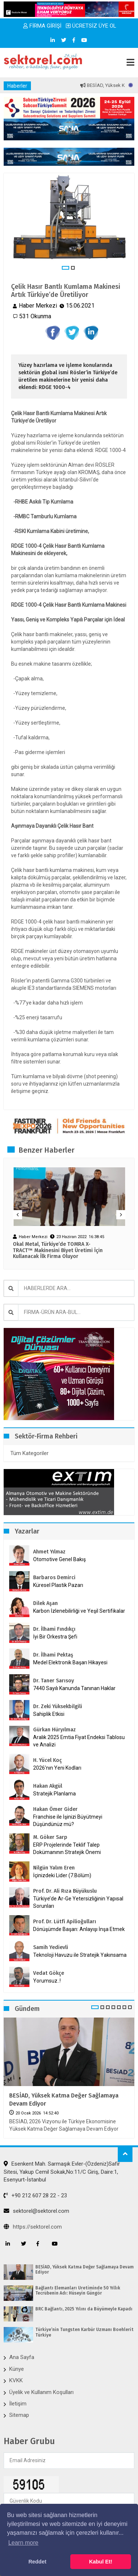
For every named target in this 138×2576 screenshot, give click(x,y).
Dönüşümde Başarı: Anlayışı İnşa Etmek (79, 1929)
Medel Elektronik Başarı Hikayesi (70, 1662)
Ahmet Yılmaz (49, 1552)
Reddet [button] (37, 2562)
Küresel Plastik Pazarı (58, 1585)
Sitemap (19, 2415)
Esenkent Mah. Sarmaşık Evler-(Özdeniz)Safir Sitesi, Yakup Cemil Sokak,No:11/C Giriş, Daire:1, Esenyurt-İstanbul (62, 2171)
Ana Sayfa (21, 2357)
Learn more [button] (23, 2543)
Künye (16, 2369)
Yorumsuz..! (47, 1981)
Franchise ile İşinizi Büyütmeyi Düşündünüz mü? (67, 1820)
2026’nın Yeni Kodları (57, 1768)
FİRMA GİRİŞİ (42, 25)
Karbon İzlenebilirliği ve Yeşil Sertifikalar (79, 1611)
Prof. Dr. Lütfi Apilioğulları (64, 1921)
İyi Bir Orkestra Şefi (55, 1637)
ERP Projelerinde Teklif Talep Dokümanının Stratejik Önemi (67, 1848)
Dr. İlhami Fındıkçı (54, 1629)
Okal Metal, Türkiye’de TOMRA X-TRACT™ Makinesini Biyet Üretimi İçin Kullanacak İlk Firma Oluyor (58, 1250)
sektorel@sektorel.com (36, 2211)
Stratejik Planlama (54, 1794)
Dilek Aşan (45, 1603)
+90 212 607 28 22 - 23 (35, 2195)
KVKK (16, 2380)
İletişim (17, 2403)
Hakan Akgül (47, 1786)
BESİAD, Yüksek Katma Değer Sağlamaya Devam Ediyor (63, 2099)
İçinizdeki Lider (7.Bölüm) (62, 1875)
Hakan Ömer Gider (55, 1809)
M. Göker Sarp (50, 1837)
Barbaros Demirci (54, 1577)
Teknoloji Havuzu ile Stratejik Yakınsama (80, 1955)
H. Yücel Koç (47, 1760)
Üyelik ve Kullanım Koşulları (41, 2392)
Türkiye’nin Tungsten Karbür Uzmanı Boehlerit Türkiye (84, 2332)
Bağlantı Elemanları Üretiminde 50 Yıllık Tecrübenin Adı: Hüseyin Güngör (77, 2290)
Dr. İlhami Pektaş (53, 1655)
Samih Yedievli (50, 1947)
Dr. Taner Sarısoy (53, 1681)
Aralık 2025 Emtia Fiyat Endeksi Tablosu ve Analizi (79, 1741)
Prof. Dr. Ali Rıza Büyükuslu (65, 1891)
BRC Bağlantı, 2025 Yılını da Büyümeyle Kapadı (83, 2309)
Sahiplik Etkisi (48, 1714)
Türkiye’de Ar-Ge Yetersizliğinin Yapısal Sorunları (78, 1902)
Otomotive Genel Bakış (59, 1559)
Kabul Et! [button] (100, 2562)
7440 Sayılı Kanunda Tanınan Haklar (74, 1688)
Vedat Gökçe (48, 1973)
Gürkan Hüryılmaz (54, 1730)
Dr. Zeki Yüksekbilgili (57, 1706)
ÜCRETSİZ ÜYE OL (91, 25)
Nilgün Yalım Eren (54, 1868)
